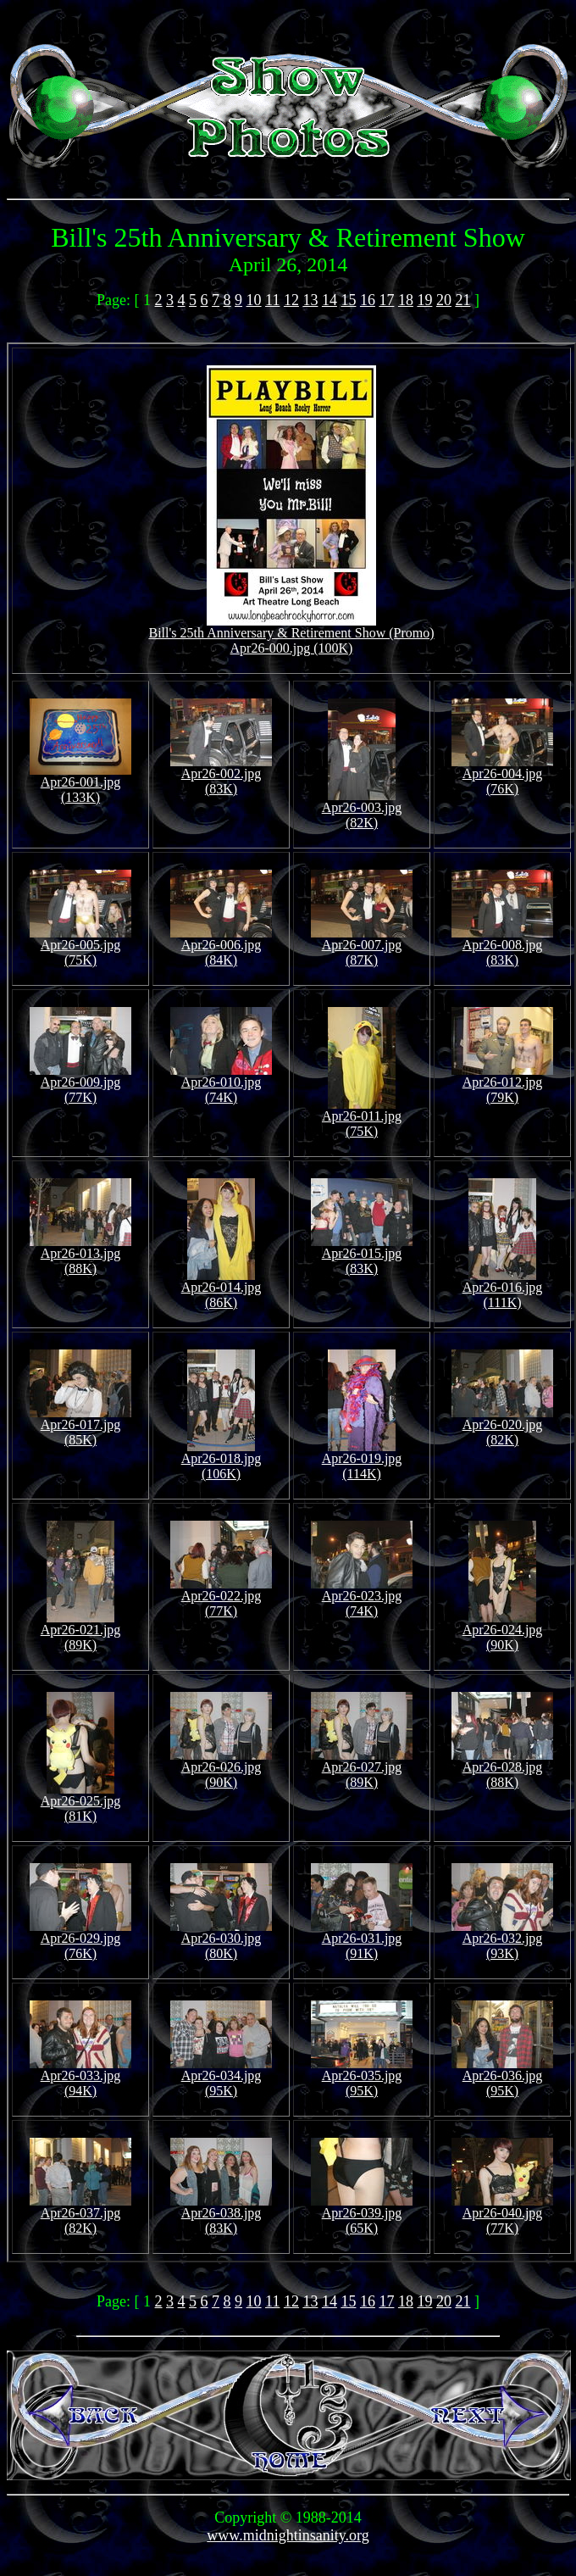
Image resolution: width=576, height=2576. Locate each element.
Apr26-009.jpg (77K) (80, 1083)
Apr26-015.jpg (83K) (362, 1255)
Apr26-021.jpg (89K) (81, 1631)
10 (254, 300)
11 (272, 300)
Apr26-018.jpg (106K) (221, 1460)
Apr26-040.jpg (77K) (502, 2214)
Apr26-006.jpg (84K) (221, 946)
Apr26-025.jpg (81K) (81, 1802)
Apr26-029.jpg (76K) (80, 1940)
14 (329, 300)
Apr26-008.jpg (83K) (502, 946)
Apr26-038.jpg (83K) (221, 2214)
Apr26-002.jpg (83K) (221, 775)
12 (291, 300)
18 (405, 300)
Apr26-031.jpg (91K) (362, 1940)
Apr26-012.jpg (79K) (502, 1083)
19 (424, 300)
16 (367, 300)
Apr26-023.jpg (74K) (362, 1597)
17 (386, 300)
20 (443, 300)
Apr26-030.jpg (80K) (221, 1940)
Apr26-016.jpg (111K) (502, 1289)
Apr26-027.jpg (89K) (362, 1768)
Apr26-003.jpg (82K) (362, 809)
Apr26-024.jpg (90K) (502, 1631)
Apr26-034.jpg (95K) (221, 2077)
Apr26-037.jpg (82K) (80, 2214)
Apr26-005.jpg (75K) (80, 946)
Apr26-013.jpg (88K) (80, 1255)
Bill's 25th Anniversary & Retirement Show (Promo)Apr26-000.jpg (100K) (291, 634)
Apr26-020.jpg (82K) (502, 1426)
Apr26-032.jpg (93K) (502, 1940)
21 (462, 300)
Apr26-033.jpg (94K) (80, 2077)
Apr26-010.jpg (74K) (221, 1083)
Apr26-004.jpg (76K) (502, 775)
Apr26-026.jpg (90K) (221, 1768)
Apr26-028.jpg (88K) (502, 1768)
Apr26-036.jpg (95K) (502, 2077)
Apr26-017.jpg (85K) (80, 1426)
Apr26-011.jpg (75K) (362, 1117)
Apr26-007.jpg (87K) (362, 946)
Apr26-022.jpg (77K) (221, 1597)
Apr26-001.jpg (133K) (80, 783)
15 (348, 300)
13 (310, 300)
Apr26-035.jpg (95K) (362, 2077)
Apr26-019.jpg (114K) (362, 1460)
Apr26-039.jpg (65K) (362, 2214)
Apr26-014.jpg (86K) (221, 1289)
